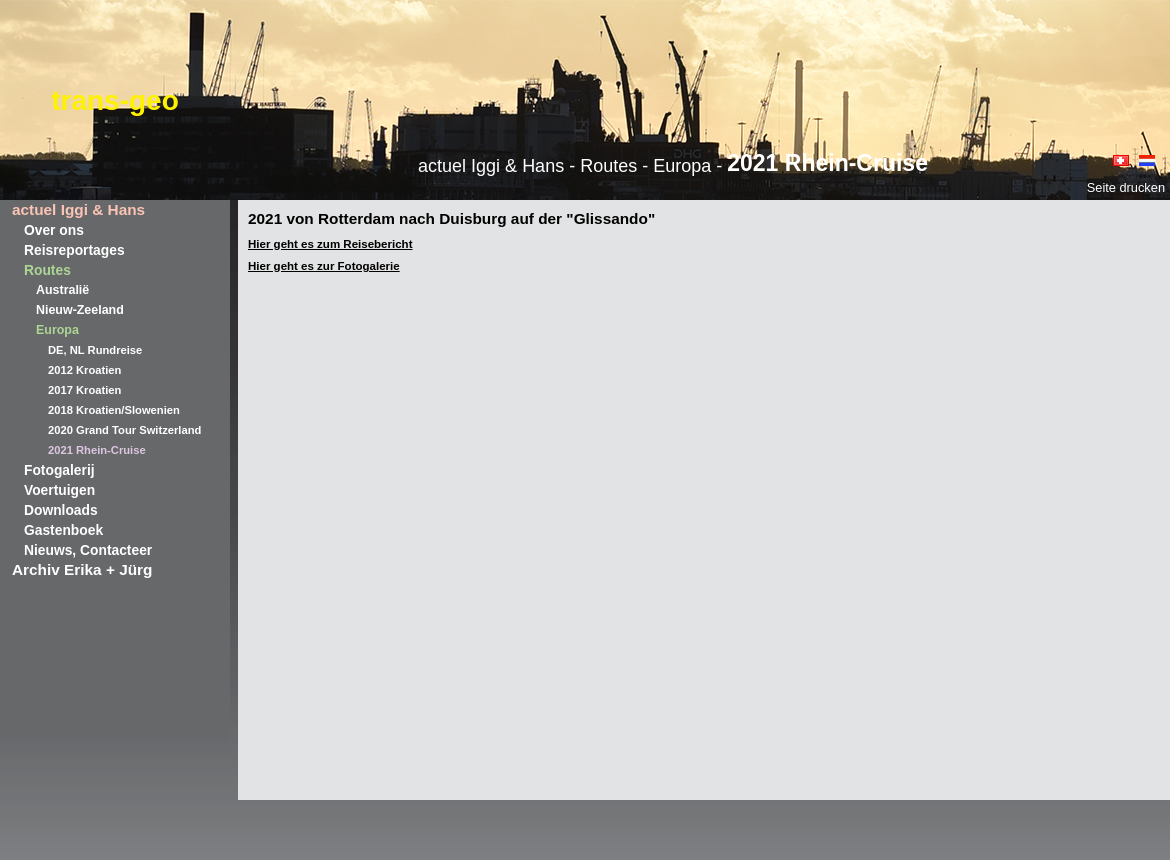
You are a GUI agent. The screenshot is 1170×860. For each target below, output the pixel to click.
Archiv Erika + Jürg (82, 569)
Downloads (61, 510)
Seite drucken (1126, 187)
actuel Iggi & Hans (78, 209)
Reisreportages (74, 250)
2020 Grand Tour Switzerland (124, 430)
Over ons (54, 230)
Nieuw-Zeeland (80, 310)
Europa (57, 330)
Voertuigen (59, 490)
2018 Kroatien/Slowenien (114, 410)
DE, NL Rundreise (95, 350)
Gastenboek (63, 530)
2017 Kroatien (84, 390)
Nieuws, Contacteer (88, 550)
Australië (62, 290)
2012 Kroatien (84, 370)
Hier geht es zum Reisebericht (330, 244)
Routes (47, 270)
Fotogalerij (59, 470)
